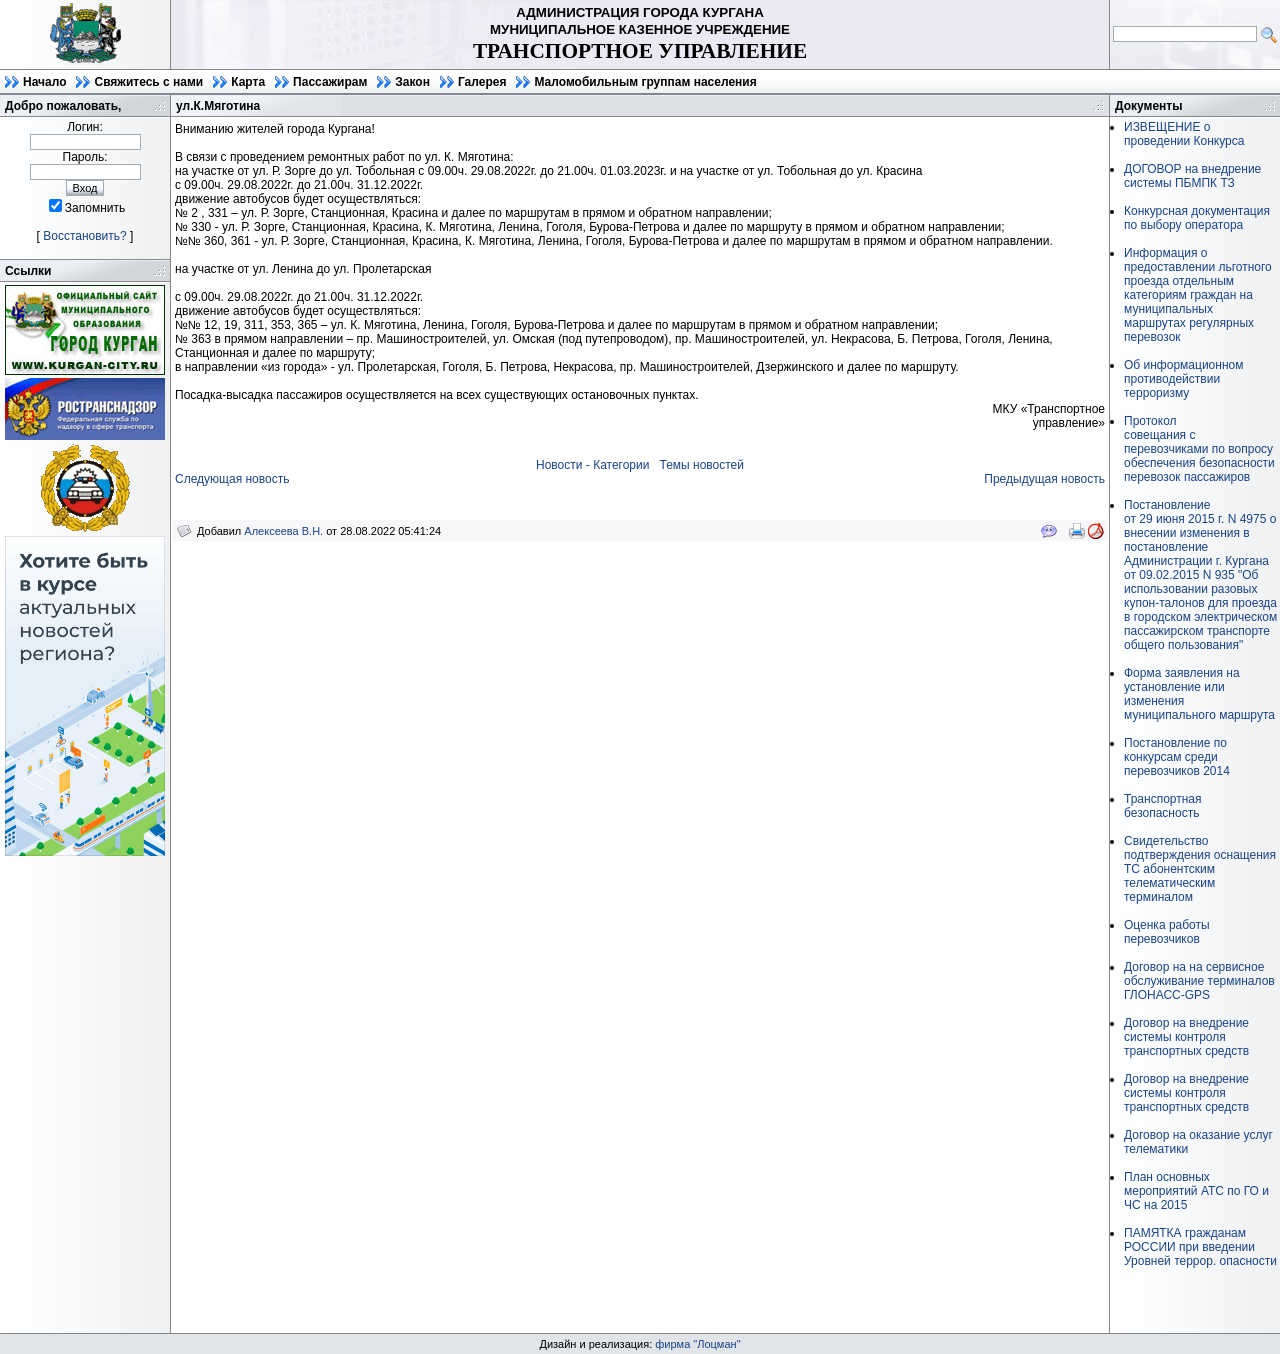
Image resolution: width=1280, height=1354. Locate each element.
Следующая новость (232, 479)
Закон (412, 82)
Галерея (482, 82)
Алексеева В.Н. (283, 531)
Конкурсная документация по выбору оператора (1197, 218)
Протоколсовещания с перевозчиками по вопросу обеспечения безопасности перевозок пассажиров (1199, 449)
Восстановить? (85, 236)
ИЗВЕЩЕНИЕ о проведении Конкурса (1184, 134)
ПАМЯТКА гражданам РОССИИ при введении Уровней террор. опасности (1200, 1247)
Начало (44, 82)
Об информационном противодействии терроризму (1183, 379)
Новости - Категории (592, 465)
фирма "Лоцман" (697, 1344)
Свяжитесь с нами (148, 82)
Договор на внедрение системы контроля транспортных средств (1186, 1037)
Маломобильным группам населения (645, 82)
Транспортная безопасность (1163, 806)
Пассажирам (330, 82)
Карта (248, 82)
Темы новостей (701, 465)
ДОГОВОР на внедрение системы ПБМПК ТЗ (1192, 176)
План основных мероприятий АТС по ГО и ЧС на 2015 (1196, 1191)
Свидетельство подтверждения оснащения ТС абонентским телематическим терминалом (1200, 869)
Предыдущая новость (1044, 479)
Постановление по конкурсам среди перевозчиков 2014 (1177, 757)
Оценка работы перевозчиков (1167, 932)
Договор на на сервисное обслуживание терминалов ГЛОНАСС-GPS (1199, 981)
